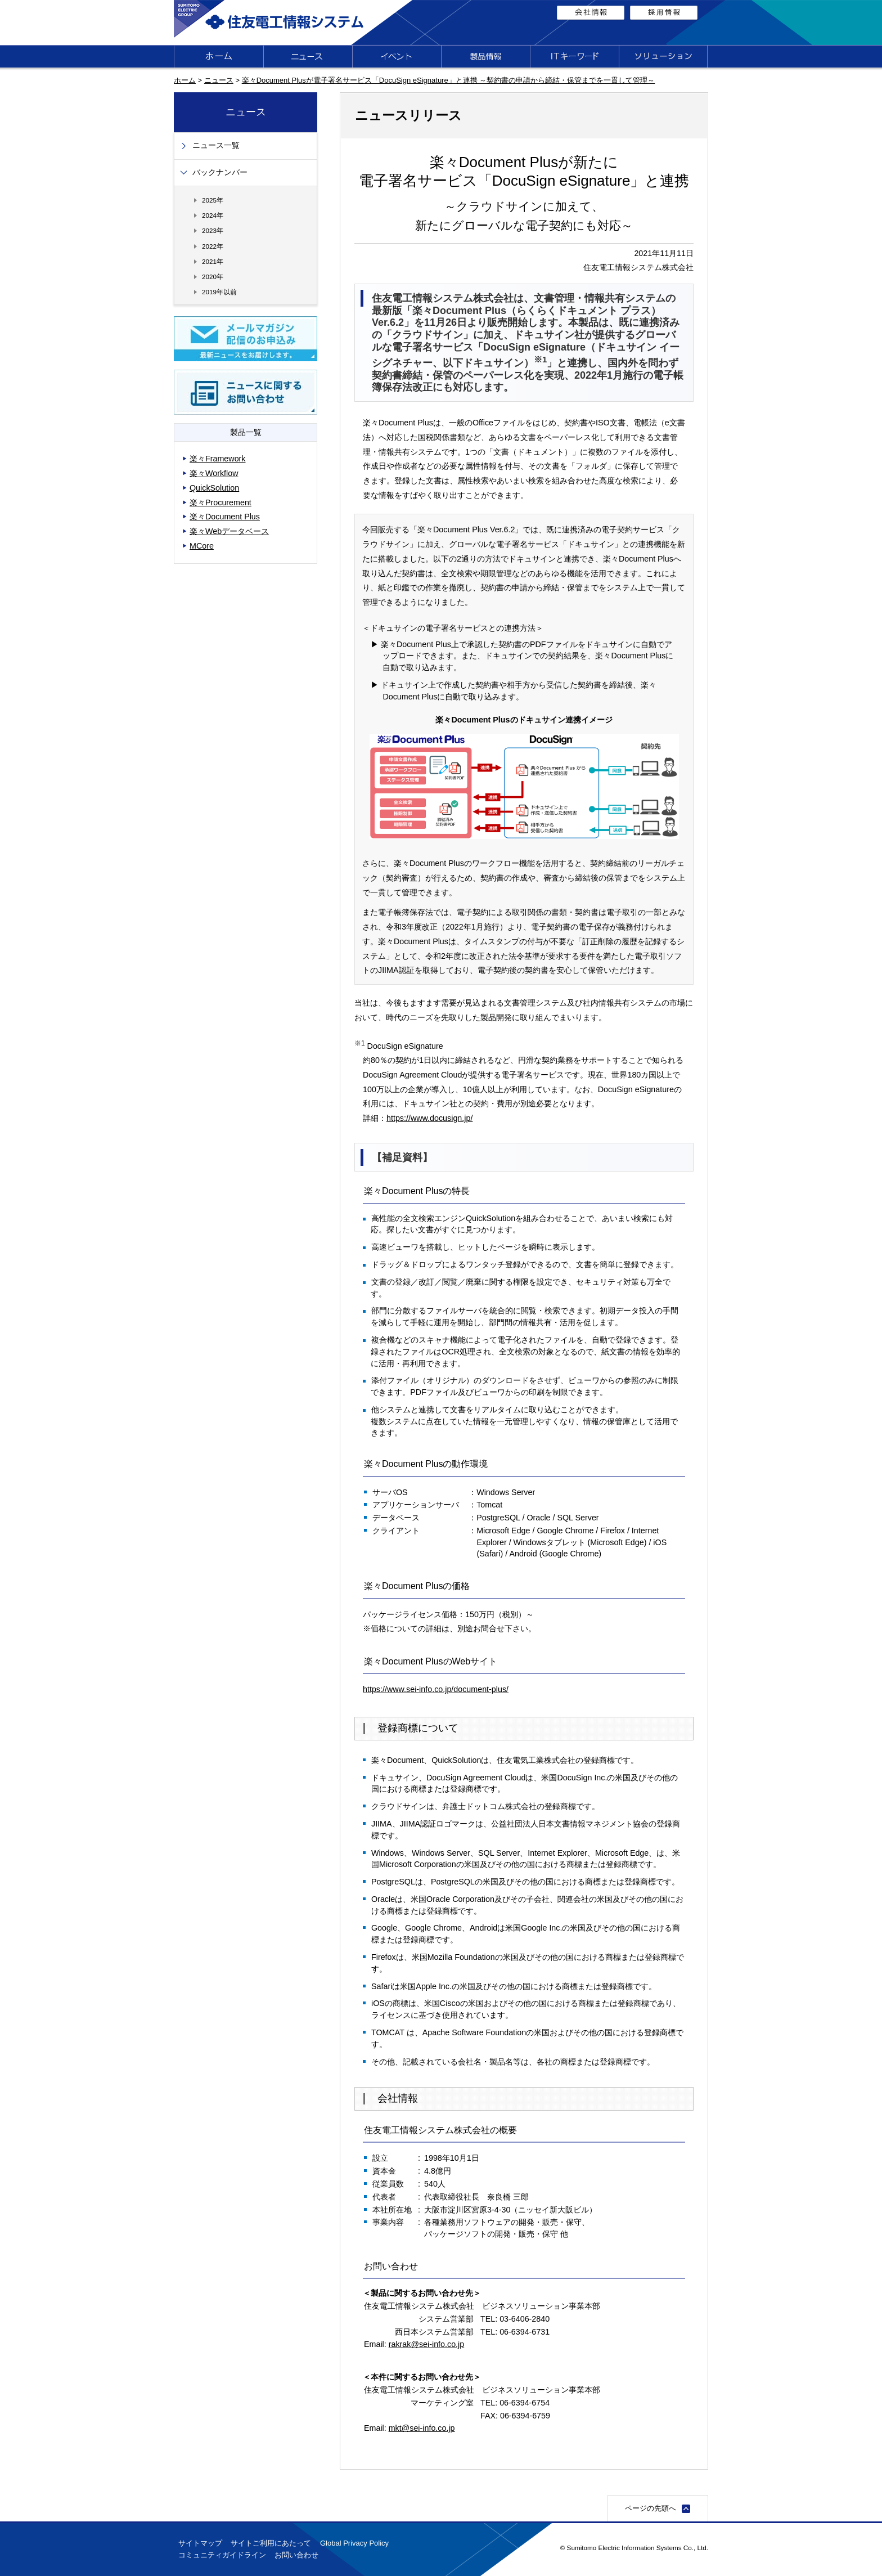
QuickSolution (214, 487)
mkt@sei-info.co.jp (422, 2428)
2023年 (212, 230)
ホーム (185, 80)
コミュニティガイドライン (222, 2555)
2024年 (212, 215)
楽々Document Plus (225, 516)
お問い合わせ (296, 2555)
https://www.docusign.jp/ (429, 1118)
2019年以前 (219, 291)
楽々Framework (218, 458)
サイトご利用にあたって (271, 2543)
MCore (202, 545)
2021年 (212, 261)
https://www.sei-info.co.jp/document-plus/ (435, 1689)
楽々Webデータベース (229, 531)
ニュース (218, 80)
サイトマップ (200, 2543)
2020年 (212, 276)
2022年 (212, 246)
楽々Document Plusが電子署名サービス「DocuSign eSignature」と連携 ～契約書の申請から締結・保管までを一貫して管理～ (448, 80)
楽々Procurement (220, 502)
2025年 (212, 200)
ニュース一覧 (216, 145)
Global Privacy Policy (354, 2543)
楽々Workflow (214, 473)
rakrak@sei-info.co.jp (427, 2344)
